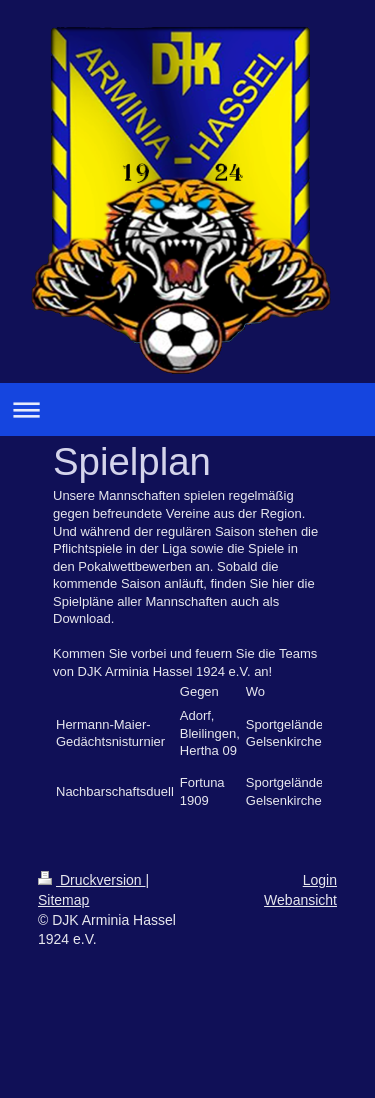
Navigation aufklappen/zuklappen (187, 409)
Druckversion (91, 880)
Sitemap (63, 900)
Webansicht (300, 900)
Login (320, 880)
